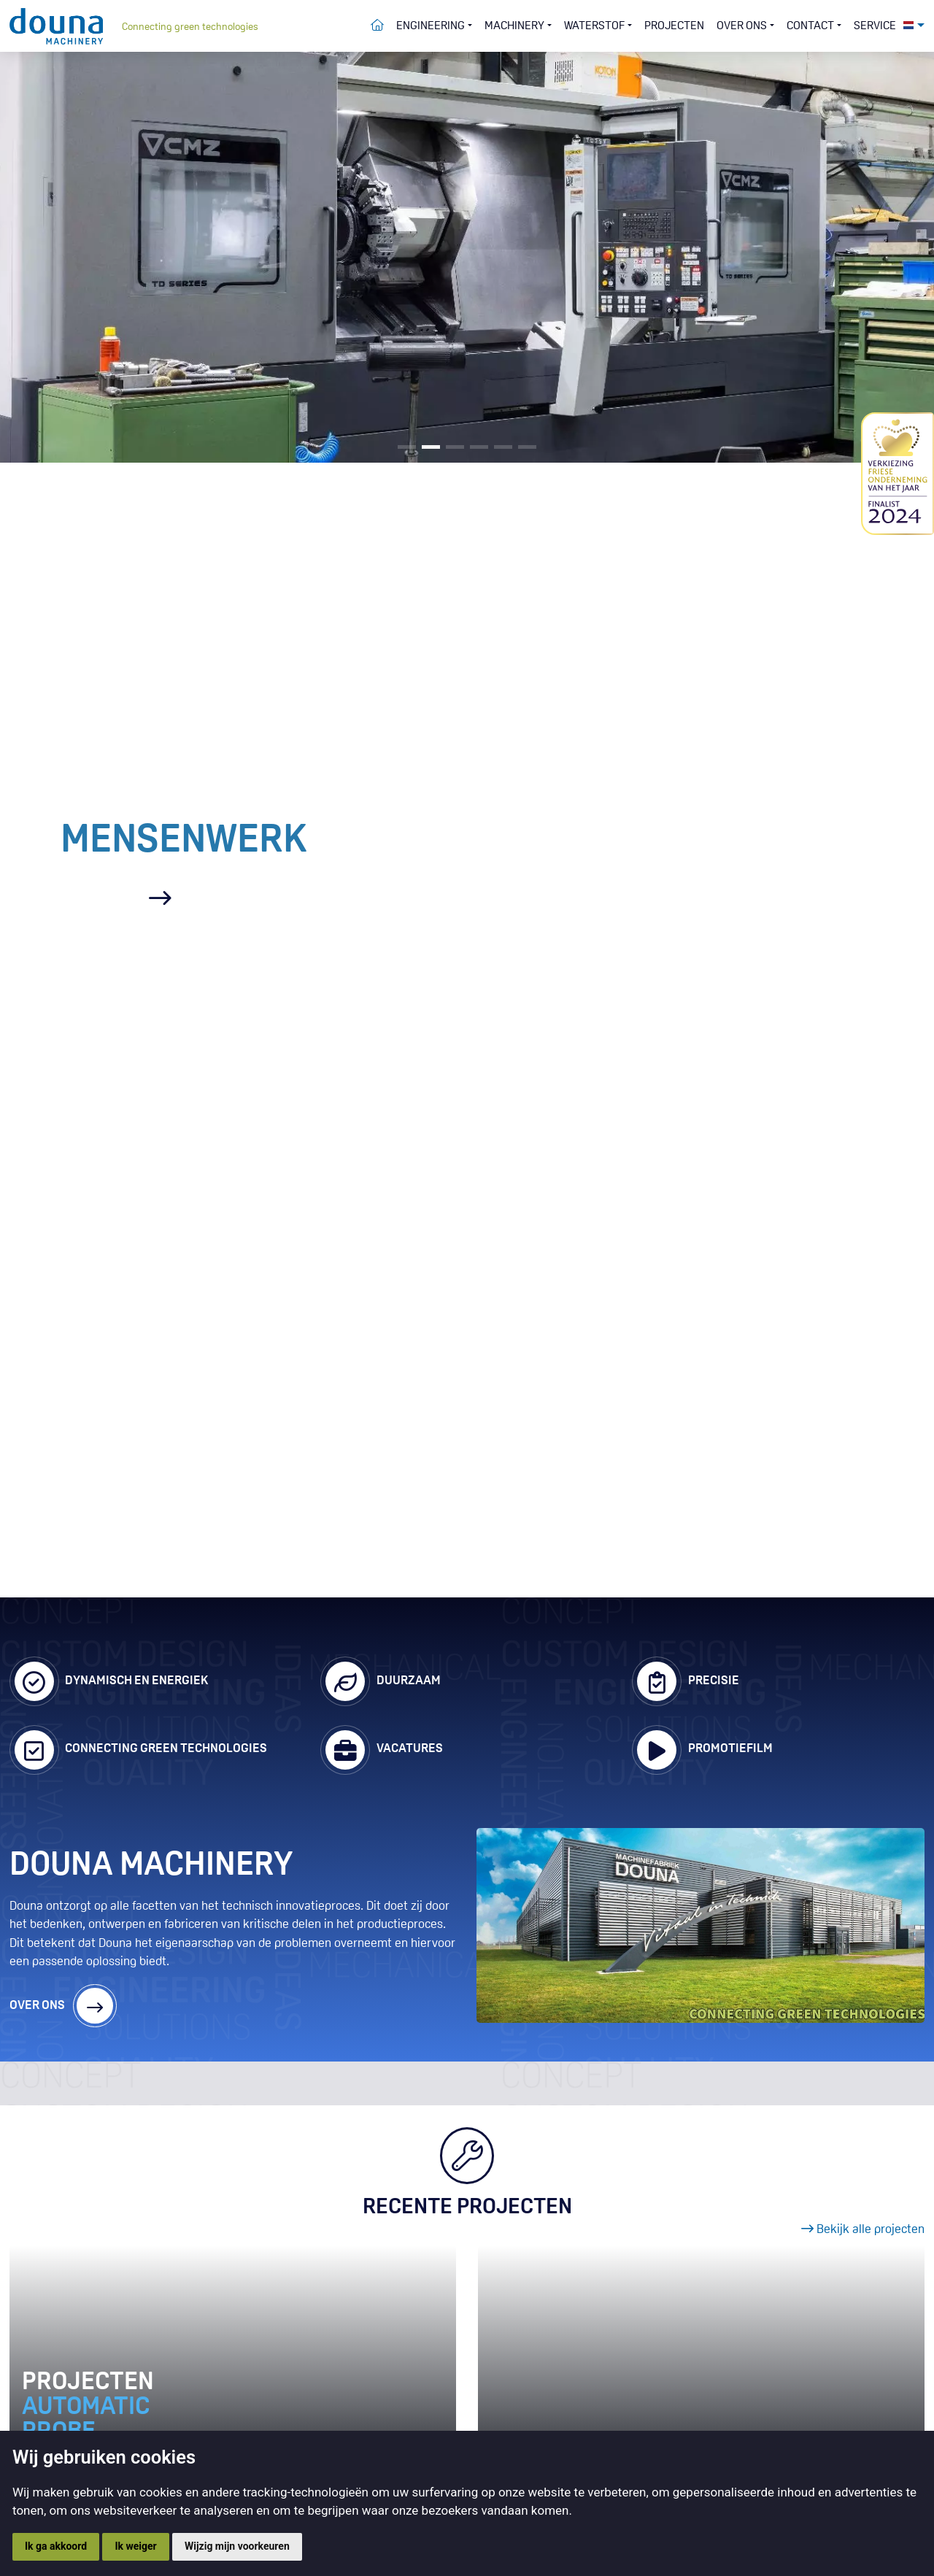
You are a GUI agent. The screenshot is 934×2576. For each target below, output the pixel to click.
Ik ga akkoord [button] (56, 2546)
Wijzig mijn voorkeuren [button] (237, 2546)
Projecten (674, 26)
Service (875, 26)
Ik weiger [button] (135, 2546)
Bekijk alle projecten (863, 2229)
